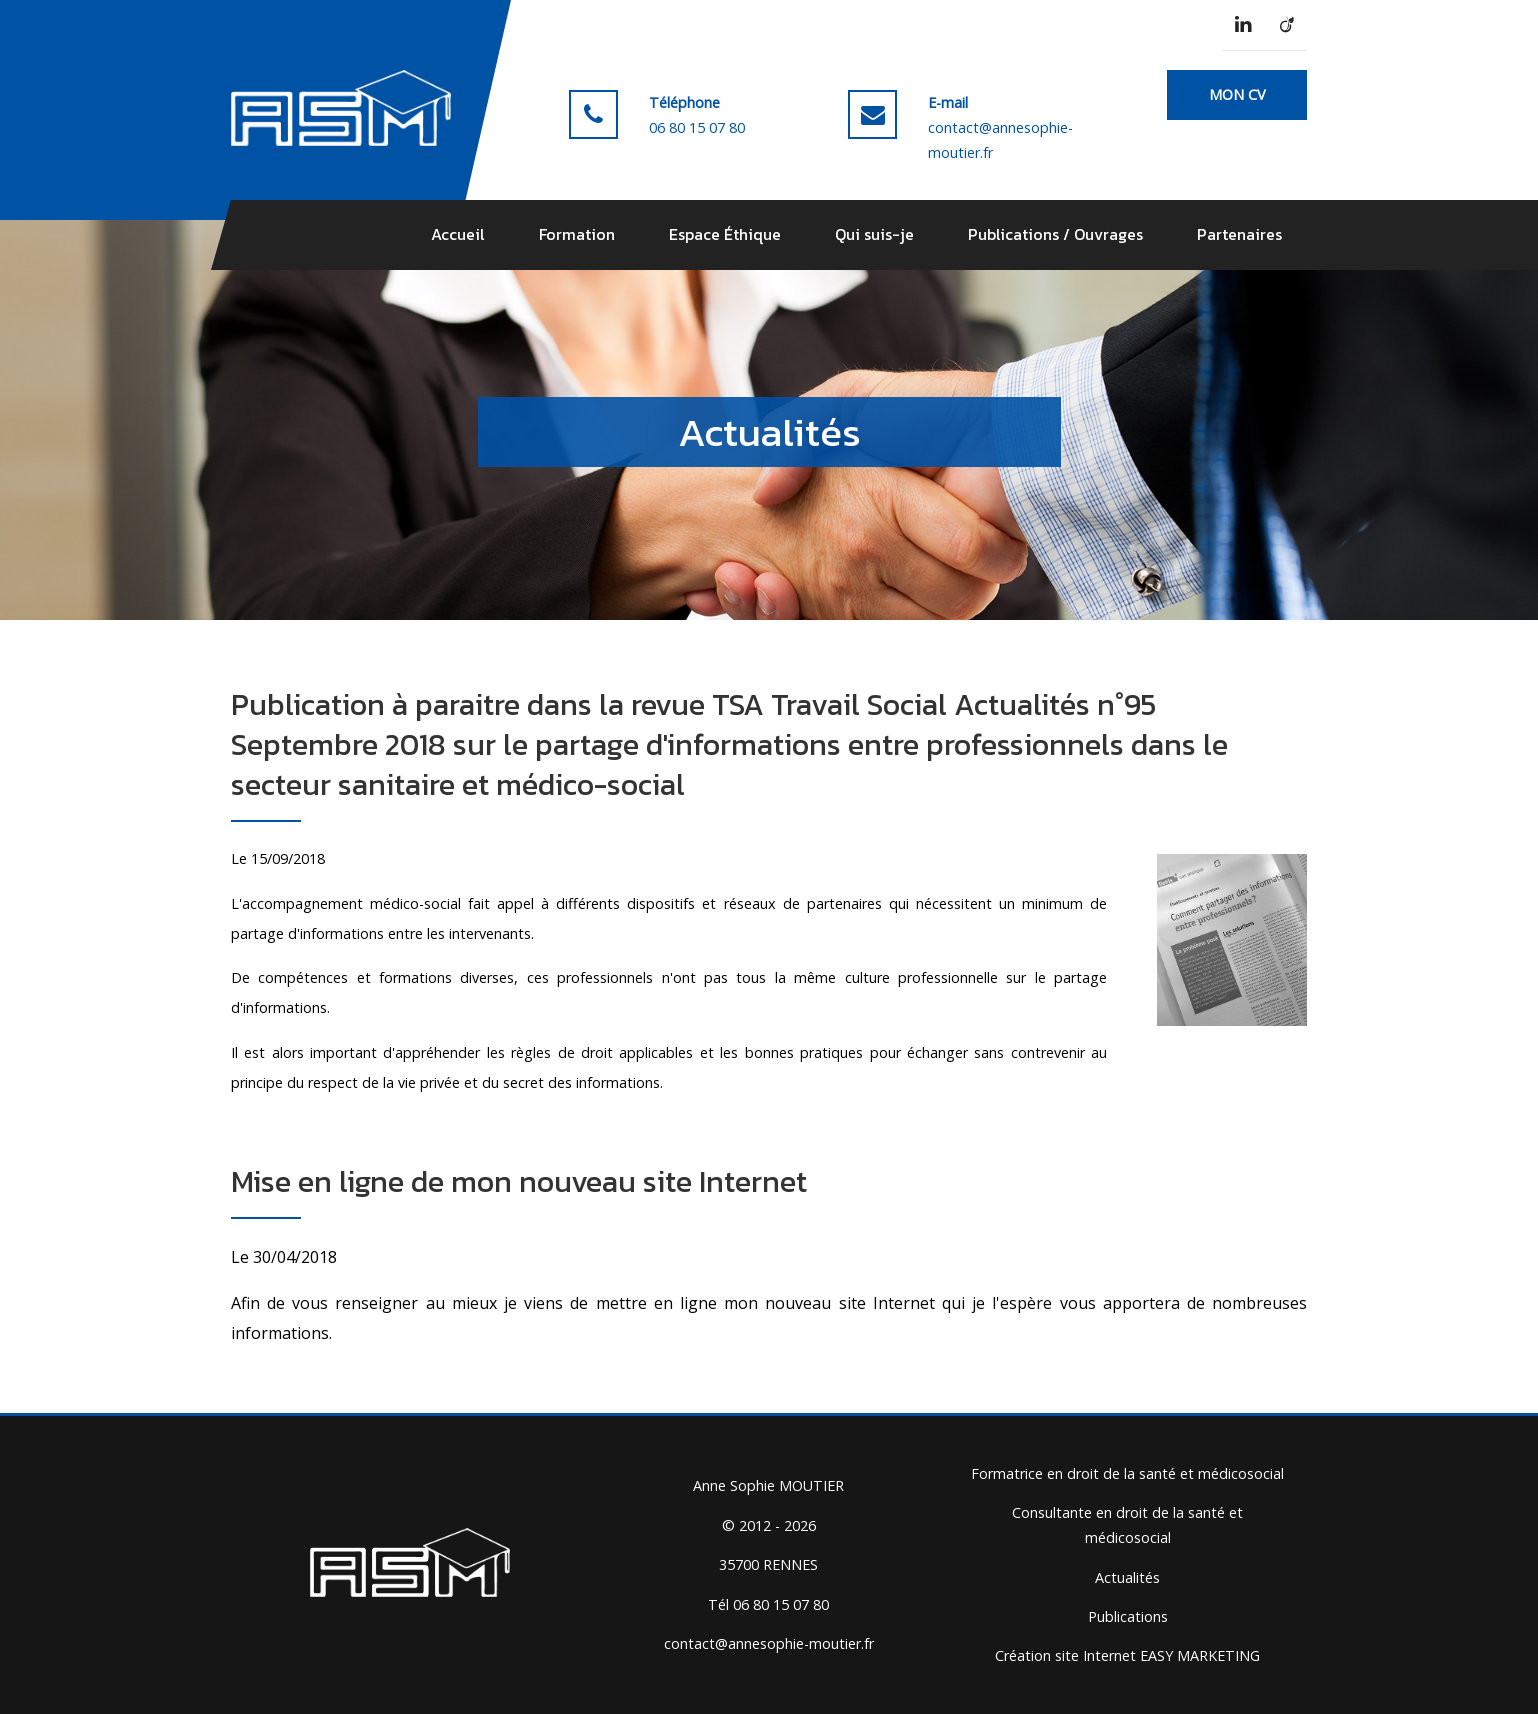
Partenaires (1239, 234)
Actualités (1127, 1577)
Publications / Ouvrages (1055, 234)
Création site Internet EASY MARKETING (1127, 1655)
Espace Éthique (725, 234)
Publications (1128, 1616)
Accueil (458, 234)
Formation (577, 234)
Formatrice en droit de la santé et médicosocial (1127, 1473)
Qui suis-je (874, 234)
